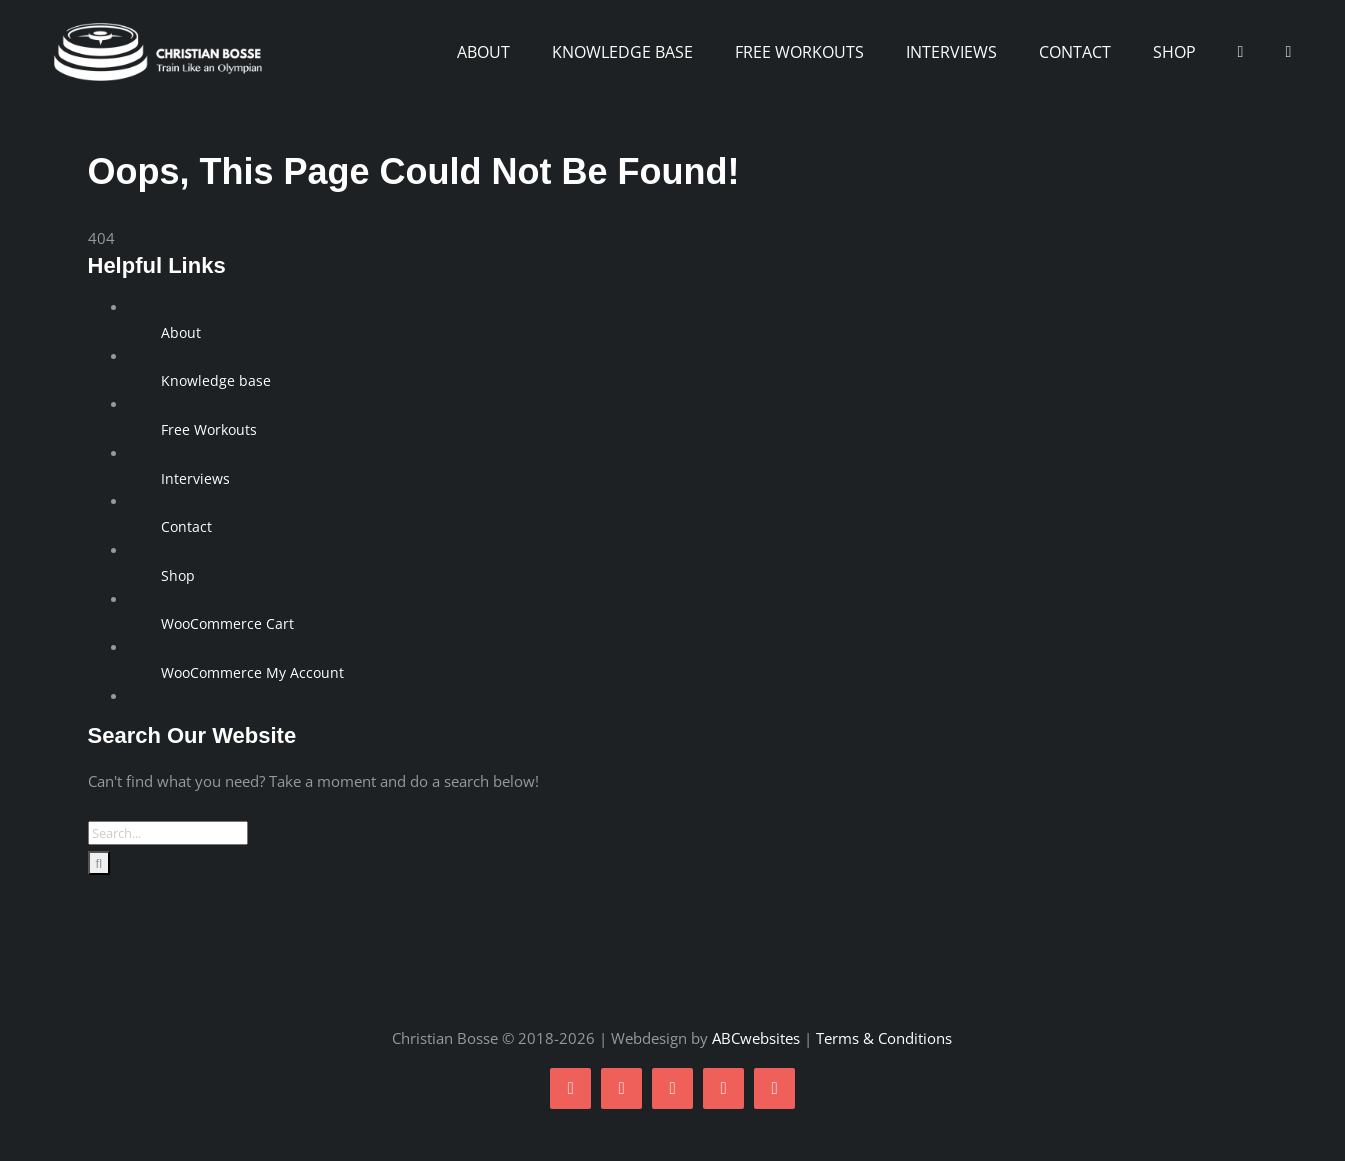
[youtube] (723, 1088)
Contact (186, 526)
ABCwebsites (756, 1038)
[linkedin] (774, 1088)
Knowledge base (216, 380)
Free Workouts (209, 429)
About (181, 332)
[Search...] (168, 833)
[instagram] (672, 1088)
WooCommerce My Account (252, 672)
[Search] (99, 863)
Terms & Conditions (884, 1038)
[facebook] (570, 1088)
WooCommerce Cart (227, 623)
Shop (178, 575)
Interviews (195, 478)
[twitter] (621, 1088)
